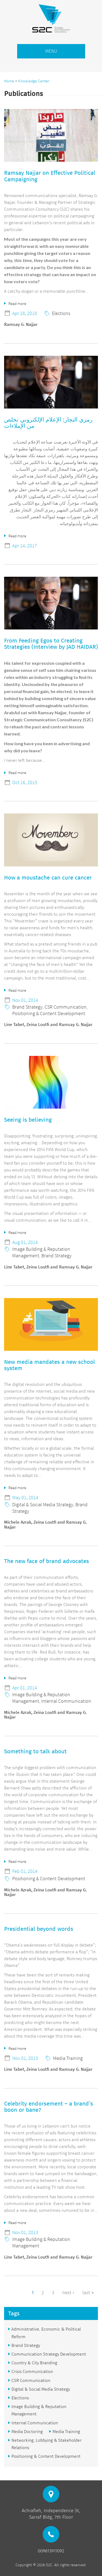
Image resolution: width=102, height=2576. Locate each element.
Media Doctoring (27, 2431)
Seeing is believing (28, 1119)
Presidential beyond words (38, 1928)
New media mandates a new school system (49, 1365)
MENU (51, 51)
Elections (61, 313)
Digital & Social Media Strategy (42, 1504)
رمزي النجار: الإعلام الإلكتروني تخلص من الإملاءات (48, 422)
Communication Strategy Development (48, 2354)
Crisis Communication (32, 2371)
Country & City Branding (34, 2362)
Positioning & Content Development (48, 1013)
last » (88, 2293)
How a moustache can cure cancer (48, 877)
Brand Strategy (27, 1007)
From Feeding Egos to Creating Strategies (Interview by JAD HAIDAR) (51, 643)
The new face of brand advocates (46, 1561)
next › (68, 2293)
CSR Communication (65, 1007)
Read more (17, 303)
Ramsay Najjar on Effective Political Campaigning (49, 176)
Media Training (68, 2058)
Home (9, 81)
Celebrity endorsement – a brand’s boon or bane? (48, 2106)
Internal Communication (66, 1701)
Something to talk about (35, 1751)
